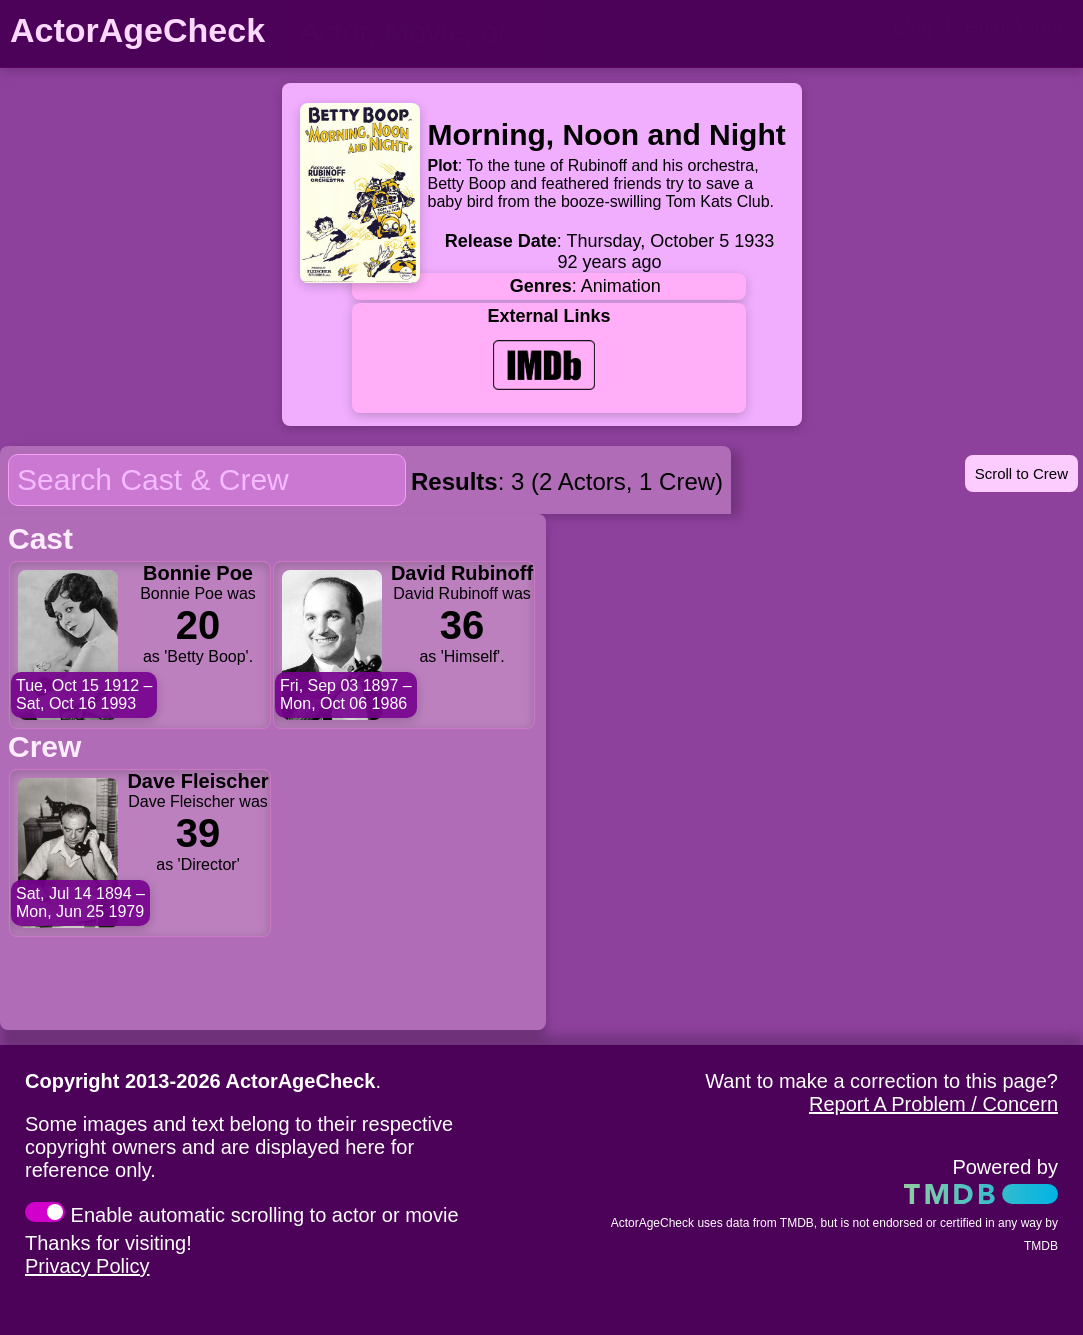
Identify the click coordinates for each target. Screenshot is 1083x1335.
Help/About (1013, 27)
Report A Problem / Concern (933, 1104)
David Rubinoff (462, 573)
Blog (912, 27)
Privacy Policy (87, 1266)
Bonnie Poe (198, 573)
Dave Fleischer (197, 781)
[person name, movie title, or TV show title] (415, 32)
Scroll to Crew (1021, 473)
